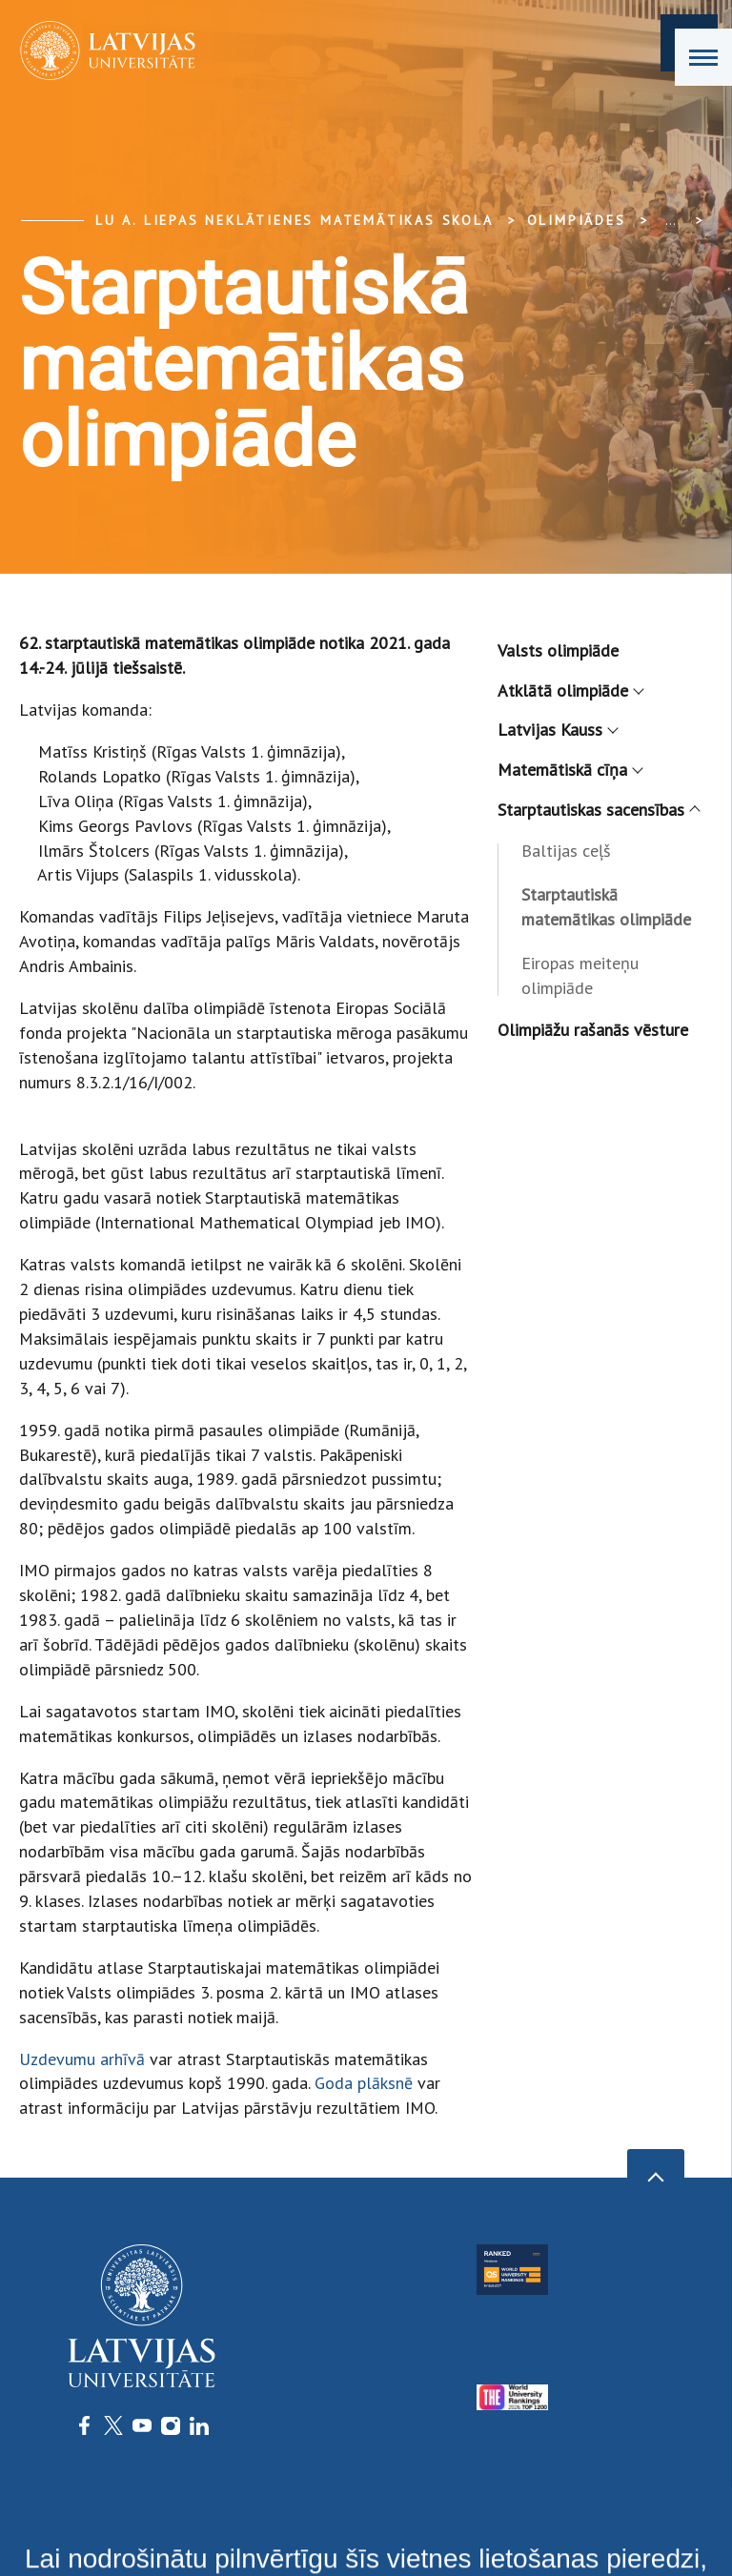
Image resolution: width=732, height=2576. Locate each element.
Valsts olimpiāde (558, 650)
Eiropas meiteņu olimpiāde (580, 975)
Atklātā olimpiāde (570, 690)
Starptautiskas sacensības (598, 810)
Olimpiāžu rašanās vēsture (593, 1030)
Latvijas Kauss (557, 729)
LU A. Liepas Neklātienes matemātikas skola (294, 220)
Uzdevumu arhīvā (82, 2059)
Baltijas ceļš (566, 851)
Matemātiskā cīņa (569, 770)
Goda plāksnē (364, 2083)
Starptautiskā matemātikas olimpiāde (606, 906)
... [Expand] (670, 220)
